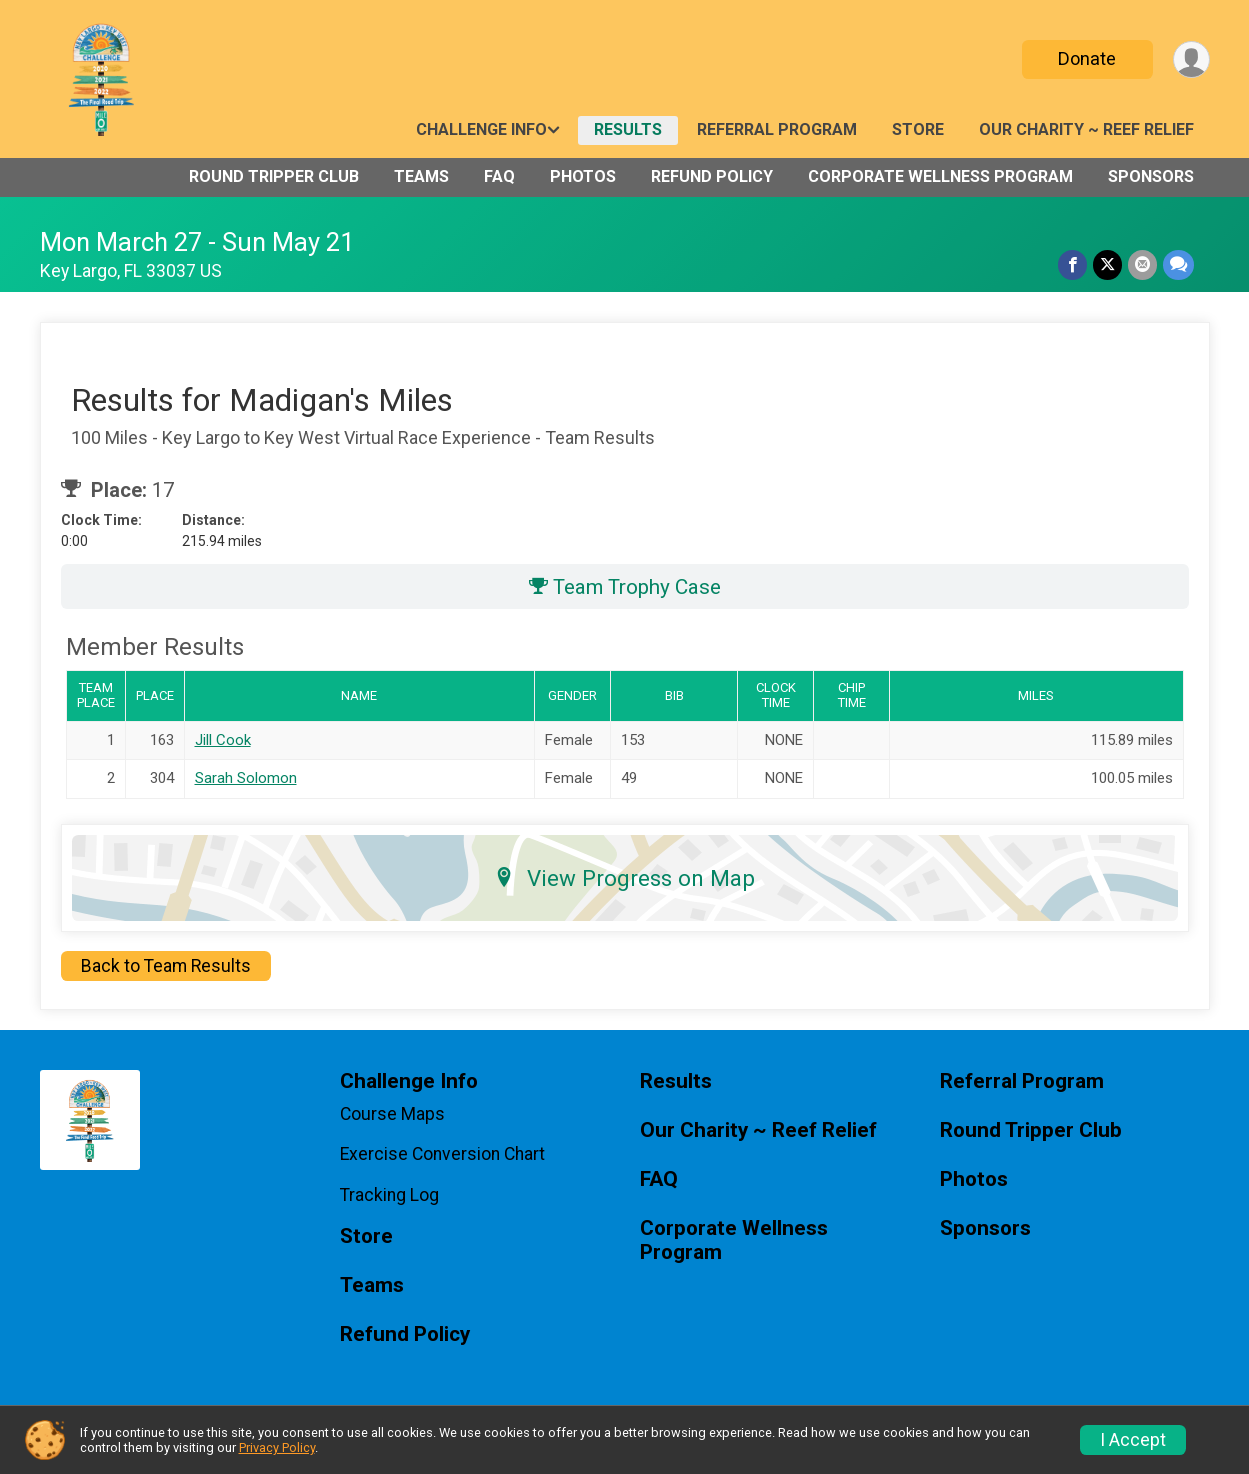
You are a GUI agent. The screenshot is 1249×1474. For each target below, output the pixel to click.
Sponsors (1151, 176)
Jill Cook (223, 740)
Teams (421, 176)
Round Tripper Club (274, 176)
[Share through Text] (1178, 264)
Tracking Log (389, 1195)
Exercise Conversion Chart (442, 1154)
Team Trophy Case (625, 587)
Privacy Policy (277, 1447)
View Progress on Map (624, 878)
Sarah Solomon (246, 778)
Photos (583, 176)
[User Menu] (1191, 59)
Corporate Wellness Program (940, 176)
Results (628, 129)
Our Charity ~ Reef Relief (1086, 129)
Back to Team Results (166, 966)
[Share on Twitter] (1107, 264)
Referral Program (777, 129)
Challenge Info (481, 129)
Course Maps (392, 1114)
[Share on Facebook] (1072, 264)
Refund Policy (712, 176)
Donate (1087, 58)
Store (918, 129)
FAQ (499, 176)
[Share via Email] (1142, 264)
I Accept (1133, 1440)
